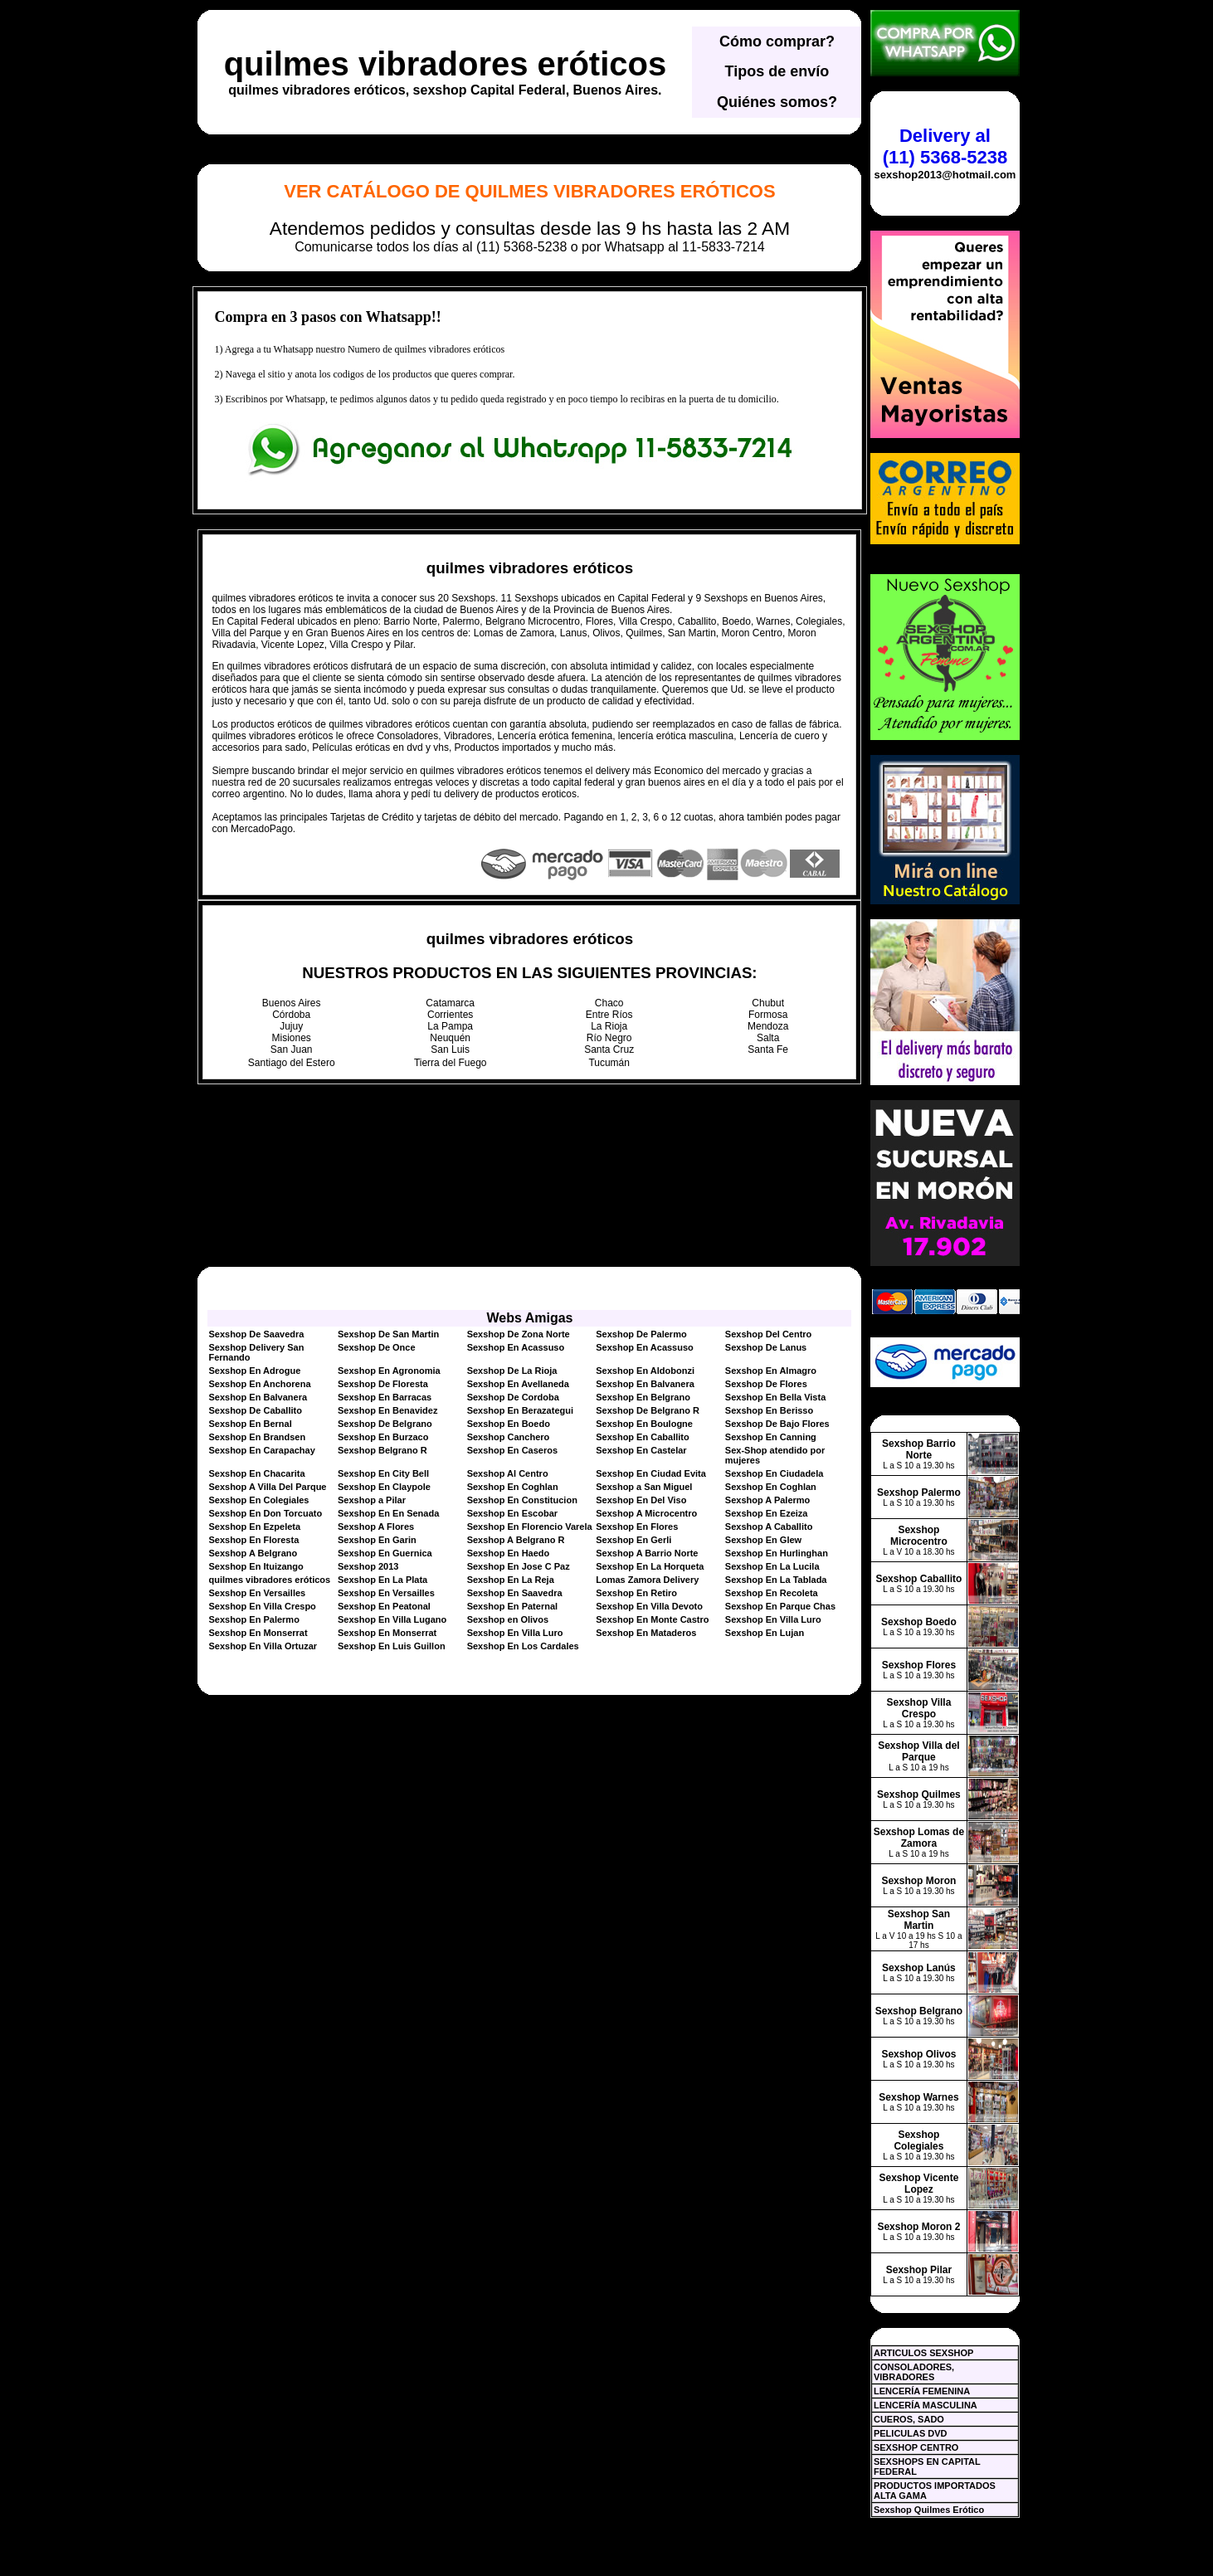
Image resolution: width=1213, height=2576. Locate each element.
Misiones (291, 1038)
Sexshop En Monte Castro (652, 1619)
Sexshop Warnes (918, 2097)
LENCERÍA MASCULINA (925, 2405)
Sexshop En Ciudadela (774, 1473)
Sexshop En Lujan (764, 1633)
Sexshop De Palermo (641, 1334)
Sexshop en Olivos (507, 1619)
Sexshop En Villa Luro (773, 1619)
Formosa (767, 1014)
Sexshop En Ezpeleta (254, 1526)
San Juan (291, 1049)
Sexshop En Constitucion (522, 1500)
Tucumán (609, 1063)
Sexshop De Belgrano (385, 1424)
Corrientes (450, 1014)
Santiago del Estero (291, 1063)
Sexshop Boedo (919, 1622)
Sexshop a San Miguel (644, 1487)
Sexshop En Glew (763, 1540)
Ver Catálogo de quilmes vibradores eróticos (529, 191)
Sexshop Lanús (919, 1968)
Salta (768, 1038)
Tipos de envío (777, 71)
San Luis (450, 1049)
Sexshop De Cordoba (513, 1397)
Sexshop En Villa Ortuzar (262, 1646)
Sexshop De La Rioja (512, 1371)
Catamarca (450, 1003)
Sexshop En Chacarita (256, 1473)
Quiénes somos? (777, 102)
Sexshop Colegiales (918, 2140)
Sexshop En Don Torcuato (265, 1513)
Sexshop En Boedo (508, 1424)
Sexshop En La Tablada (776, 1580)
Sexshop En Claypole (384, 1487)
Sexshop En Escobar (512, 1513)
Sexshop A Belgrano (252, 1553)
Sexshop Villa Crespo (919, 1708)
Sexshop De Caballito (254, 1410)
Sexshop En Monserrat (257, 1633)
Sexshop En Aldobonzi (645, 1371)
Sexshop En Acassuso (516, 1347)
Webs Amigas (529, 1318)
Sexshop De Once (377, 1347)
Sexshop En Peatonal (384, 1606)
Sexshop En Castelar (641, 1450)
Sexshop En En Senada (388, 1513)
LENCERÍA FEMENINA (922, 2391)
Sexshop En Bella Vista (775, 1397)
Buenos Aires (291, 1003)
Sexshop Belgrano (918, 2011)
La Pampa (450, 1026)
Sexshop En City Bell (383, 1473)
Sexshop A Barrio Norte (647, 1553)
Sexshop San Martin (919, 1919)
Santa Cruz (609, 1049)
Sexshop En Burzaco (383, 1437)
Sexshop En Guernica (385, 1553)
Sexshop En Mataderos (646, 1633)
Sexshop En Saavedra (515, 1593)
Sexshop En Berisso (769, 1410)
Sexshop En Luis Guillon (392, 1646)
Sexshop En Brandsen (256, 1437)
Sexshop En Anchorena (259, 1384)
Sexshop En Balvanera (645, 1384)
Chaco (609, 1003)
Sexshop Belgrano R (382, 1450)
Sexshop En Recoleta (771, 1593)
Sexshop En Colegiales (258, 1500)
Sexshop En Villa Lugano (392, 1619)
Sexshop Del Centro (768, 1334)
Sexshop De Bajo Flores (777, 1424)
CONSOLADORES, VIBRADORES (914, 2372)
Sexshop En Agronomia (389, 1371)
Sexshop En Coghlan (512, 1487)
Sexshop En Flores (637, 1526)
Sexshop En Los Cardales (523, 1646)
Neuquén (450, 1038)
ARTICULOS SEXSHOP (923, 2353)
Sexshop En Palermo (253, 1619)
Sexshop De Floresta (383, 1384)
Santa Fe (768, 1049)
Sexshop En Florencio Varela (529, 1526)
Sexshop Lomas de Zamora (919, 1837)
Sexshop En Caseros (512, 1450)
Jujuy (291, 1026)
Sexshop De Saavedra (256, 1334)
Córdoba (291, 1014)
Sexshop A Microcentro (646, 1513)
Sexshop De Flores (766, 1384)
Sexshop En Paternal (512, 1606)
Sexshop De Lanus (765, 1347)
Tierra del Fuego (450, 1063)
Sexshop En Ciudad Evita (651, 1473)
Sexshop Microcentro (919, 1535)
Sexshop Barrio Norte (919, 1449)
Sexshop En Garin (377, 1540)
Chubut (768, 1003)
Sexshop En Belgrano (643, 1397)
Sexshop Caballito (918, 1579)
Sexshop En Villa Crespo (261, 1606)
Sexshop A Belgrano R (516, 1540)
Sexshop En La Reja (510, 1580)
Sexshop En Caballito (642, 1437)
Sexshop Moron (918, 1881)
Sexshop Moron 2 (918, 2227)
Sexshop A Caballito (769, 1526)
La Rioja (609, 1026)
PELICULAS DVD (911, 2433)
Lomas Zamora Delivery (647, 1580)
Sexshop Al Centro (507, 1473)
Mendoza (768, 1026)
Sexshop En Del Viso (641, 1500)
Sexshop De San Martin (388, 1334)
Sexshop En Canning (770, 1437)
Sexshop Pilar (919, 2270)
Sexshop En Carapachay (261, 1450)
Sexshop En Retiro (636, 1593)
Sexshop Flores (919, 1665)
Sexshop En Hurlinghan (776, 1553)
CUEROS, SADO (909, 2419)
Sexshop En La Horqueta (650, 1566)
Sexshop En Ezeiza (766, 1513)
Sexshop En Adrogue (254, 1371)
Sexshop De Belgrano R (647, 1410)
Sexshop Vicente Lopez (919, 2183)
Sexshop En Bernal (249, 1424)
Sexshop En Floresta (253, 1540)
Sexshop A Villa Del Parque (267, 1487)
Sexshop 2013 (368, 1566)
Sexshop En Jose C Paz (518, 1566)
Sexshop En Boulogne (644, 1424)
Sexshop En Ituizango (255, 1566)
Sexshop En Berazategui (520, 1410)
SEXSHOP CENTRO (916, 2447)
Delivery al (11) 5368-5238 (945, 146)
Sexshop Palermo (919, 1492)
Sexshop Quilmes (919, 1794)
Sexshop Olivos (918, 2054)
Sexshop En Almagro (770, 1371)
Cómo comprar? (777, 41)
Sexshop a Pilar (372, 1500)
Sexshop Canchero (508, 1437)
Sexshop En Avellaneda (518, 1384)
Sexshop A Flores (376, 1526)
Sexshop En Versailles (256, 1593)
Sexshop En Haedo (508, 1553)
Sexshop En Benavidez (387, 1410)
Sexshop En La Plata (382, 1580)
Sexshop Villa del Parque (918, 1751)
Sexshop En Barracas (384, 1397)
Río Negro (609, 1038)
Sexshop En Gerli (633, 1540)
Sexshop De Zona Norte (518, 1334)
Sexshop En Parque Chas (780, 1606)
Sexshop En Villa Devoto (649, 1606)
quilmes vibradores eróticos (445, 64)
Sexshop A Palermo (768, 1500)
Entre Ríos (609, 1014)
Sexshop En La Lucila (772, 1566)
